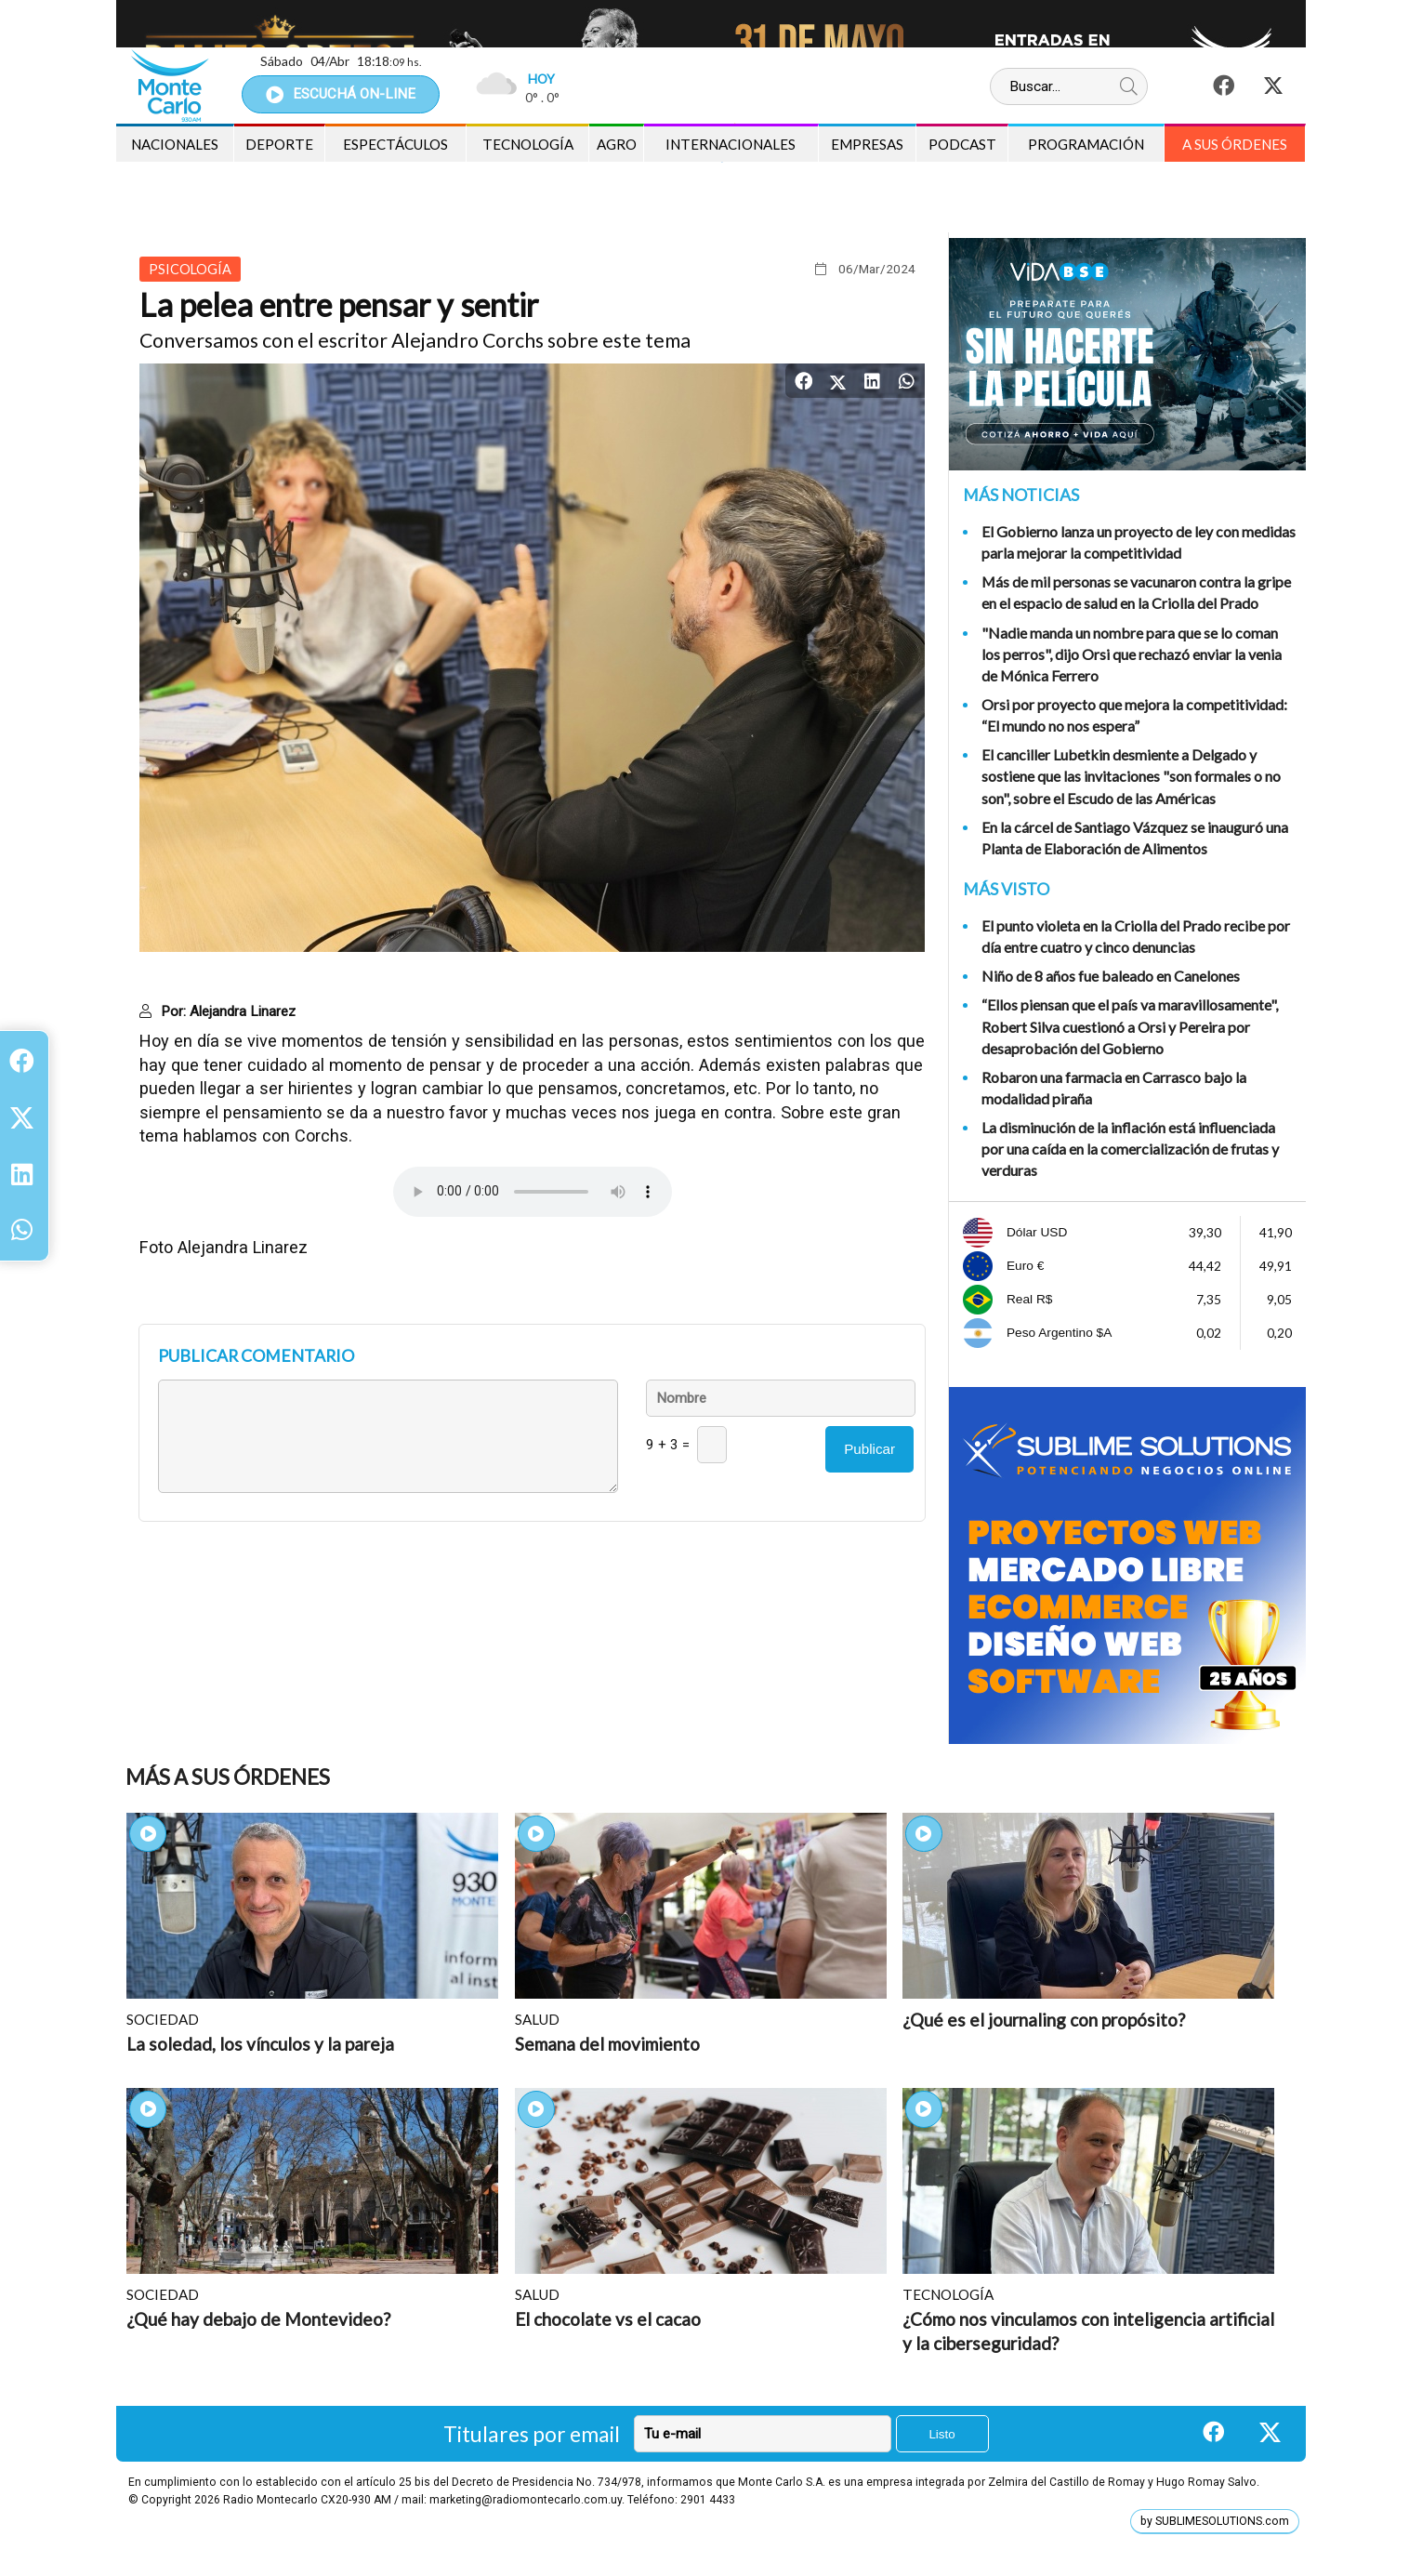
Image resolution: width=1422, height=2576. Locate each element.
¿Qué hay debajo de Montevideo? (258, 2319)
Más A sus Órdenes (227, 1777)
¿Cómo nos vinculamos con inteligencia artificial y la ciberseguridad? (1088, 2331)
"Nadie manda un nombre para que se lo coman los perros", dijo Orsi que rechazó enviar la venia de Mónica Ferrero (1131, 654)
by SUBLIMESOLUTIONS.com (1214, 2521)
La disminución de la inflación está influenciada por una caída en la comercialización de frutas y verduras (1130, 1148)
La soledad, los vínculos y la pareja (260, 2043)
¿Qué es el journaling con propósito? (1043, 2019)
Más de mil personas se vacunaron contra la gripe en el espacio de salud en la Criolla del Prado (1136, 592)
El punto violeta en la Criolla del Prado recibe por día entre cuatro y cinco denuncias (1135, 936)
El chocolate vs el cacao (608, 2319)
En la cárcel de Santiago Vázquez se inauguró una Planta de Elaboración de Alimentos (1134, 837)
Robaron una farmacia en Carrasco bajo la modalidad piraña (1113, 1087)
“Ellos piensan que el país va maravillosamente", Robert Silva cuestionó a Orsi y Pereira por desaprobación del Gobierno (1129, 1026)
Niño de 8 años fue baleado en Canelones (1110, 975)
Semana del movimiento (607, 2043)
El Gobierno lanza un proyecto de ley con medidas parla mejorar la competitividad (1138, 541)
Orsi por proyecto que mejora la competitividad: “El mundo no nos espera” (1134, 714)
